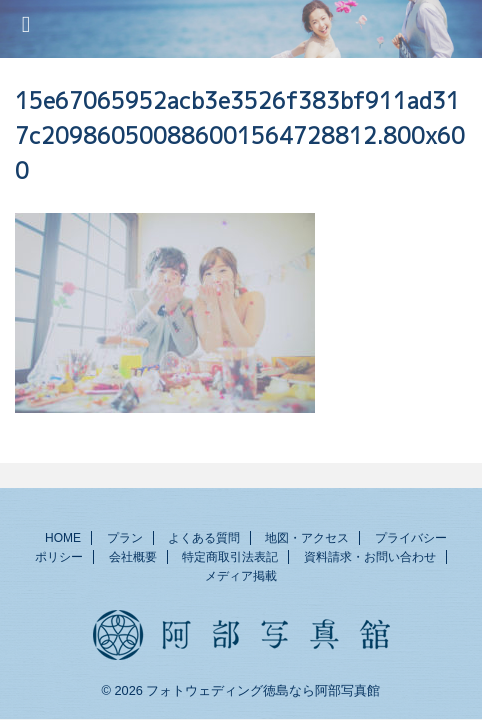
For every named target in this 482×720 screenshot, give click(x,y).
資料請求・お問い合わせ (370, 557)
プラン (125, 538)
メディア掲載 (241, 576)
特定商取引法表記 (230, 557)
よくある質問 (204, 538)
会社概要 (133, 557)
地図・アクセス (307, 538)
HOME (63, 538)
